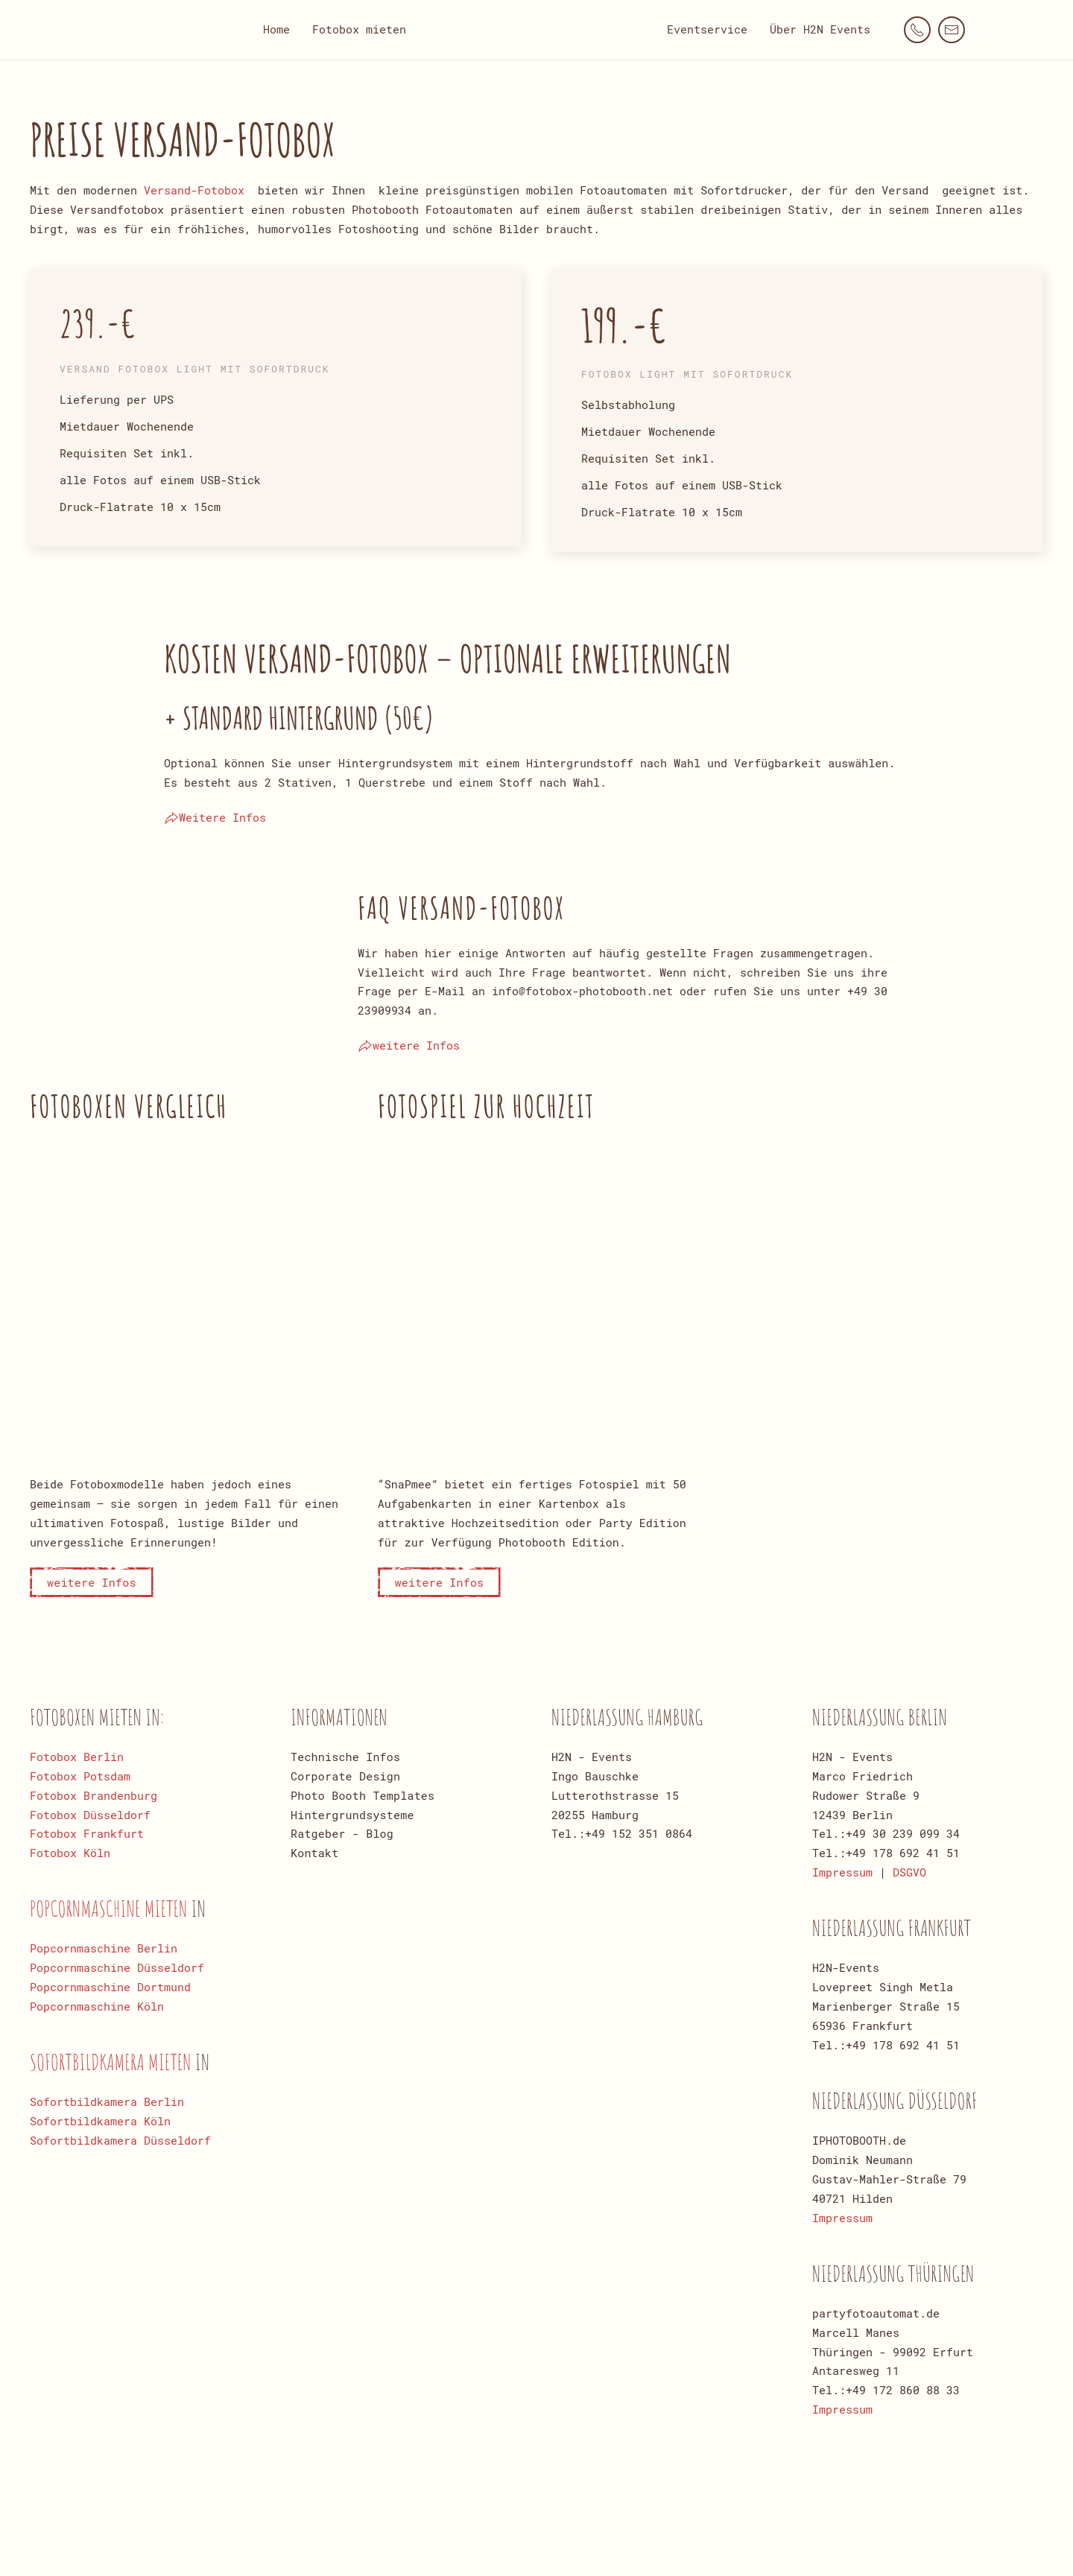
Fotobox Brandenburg (93, 1795)
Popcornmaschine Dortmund (110, 1986)
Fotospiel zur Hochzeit (486, 1106)
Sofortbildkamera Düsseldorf (120, 2140)
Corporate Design (345, 1775)
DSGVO (909, 1872)
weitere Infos (409, 1045)
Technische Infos (345, 1756)
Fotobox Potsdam (80, 1775)
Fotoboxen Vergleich (128, 1106)
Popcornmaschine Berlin (103, 1948)
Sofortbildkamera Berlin (107, 2101)
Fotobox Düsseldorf (90, 1814)
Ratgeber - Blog (342, 1833)
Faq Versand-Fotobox (461, 908)
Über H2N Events (820, 29)
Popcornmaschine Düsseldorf (117, 1967)
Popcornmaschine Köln (97, 2006)
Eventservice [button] (707, 29)
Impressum (842, 1872)
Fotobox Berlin (77, 1756)
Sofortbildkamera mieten (112, 2061)
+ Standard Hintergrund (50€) (299, 718)
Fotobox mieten (359, 29)
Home (276, 29)
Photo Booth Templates (362, 1795)
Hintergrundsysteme (352, 1814)
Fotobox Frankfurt (87, 1833)
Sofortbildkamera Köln (100, 2120)
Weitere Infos (215, 817)
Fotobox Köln (70, 1852)
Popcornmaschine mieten (111, 1908)
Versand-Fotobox (194, 190)
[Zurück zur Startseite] (536, 30)
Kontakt (314, 1852)
